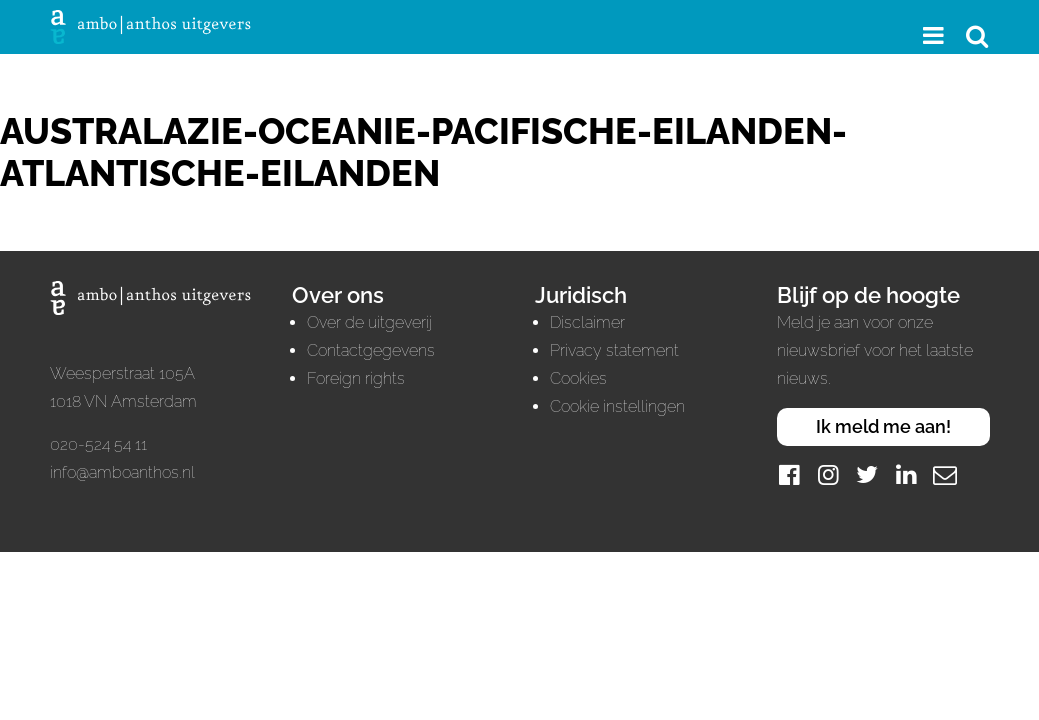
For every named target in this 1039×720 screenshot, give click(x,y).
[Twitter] (867, 474)
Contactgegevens (371, 350)
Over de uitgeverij (369, 322)
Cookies (578, 378)
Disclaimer (587, 322)
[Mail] (945, 474)
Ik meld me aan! (883, 426)
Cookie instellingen (617, 406)
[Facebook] (789, 474)
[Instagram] (828, 474)
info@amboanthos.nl (122, 472)
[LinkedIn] (906, 474)
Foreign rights (356, 378)
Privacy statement (614, 350)
